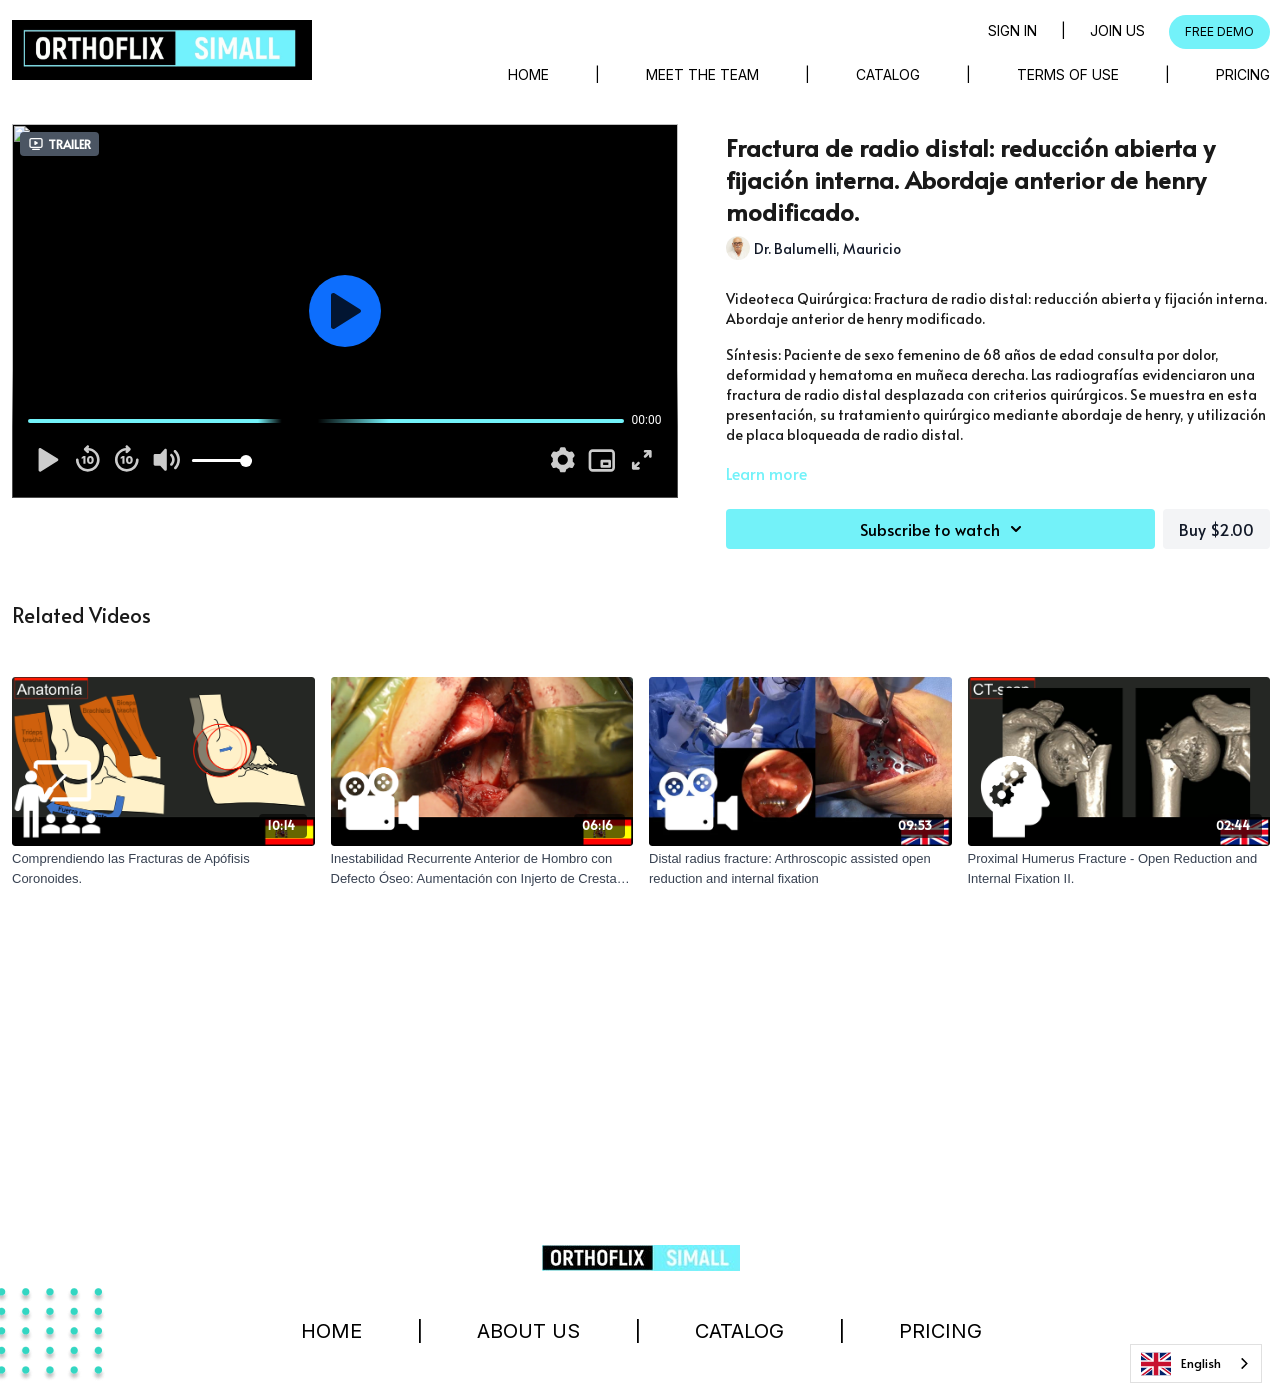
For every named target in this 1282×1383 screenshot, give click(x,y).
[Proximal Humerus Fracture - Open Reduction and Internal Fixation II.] (1119, 868)
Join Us (1117, 30)
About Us (528, 1331)
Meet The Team (702, 74)
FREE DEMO (1219, 31)
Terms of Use (1068, 74)
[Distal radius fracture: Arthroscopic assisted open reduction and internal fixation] (800, 868)
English (1181, 1364)
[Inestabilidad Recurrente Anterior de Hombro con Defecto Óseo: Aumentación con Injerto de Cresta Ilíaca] (482, 868)
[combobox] (1196, 1363)
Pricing (1243, 74)
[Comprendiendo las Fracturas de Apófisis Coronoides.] (163, 868)
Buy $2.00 (1216, 529)
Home (528, 74)
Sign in (1012, 30)
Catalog (888, 74)
